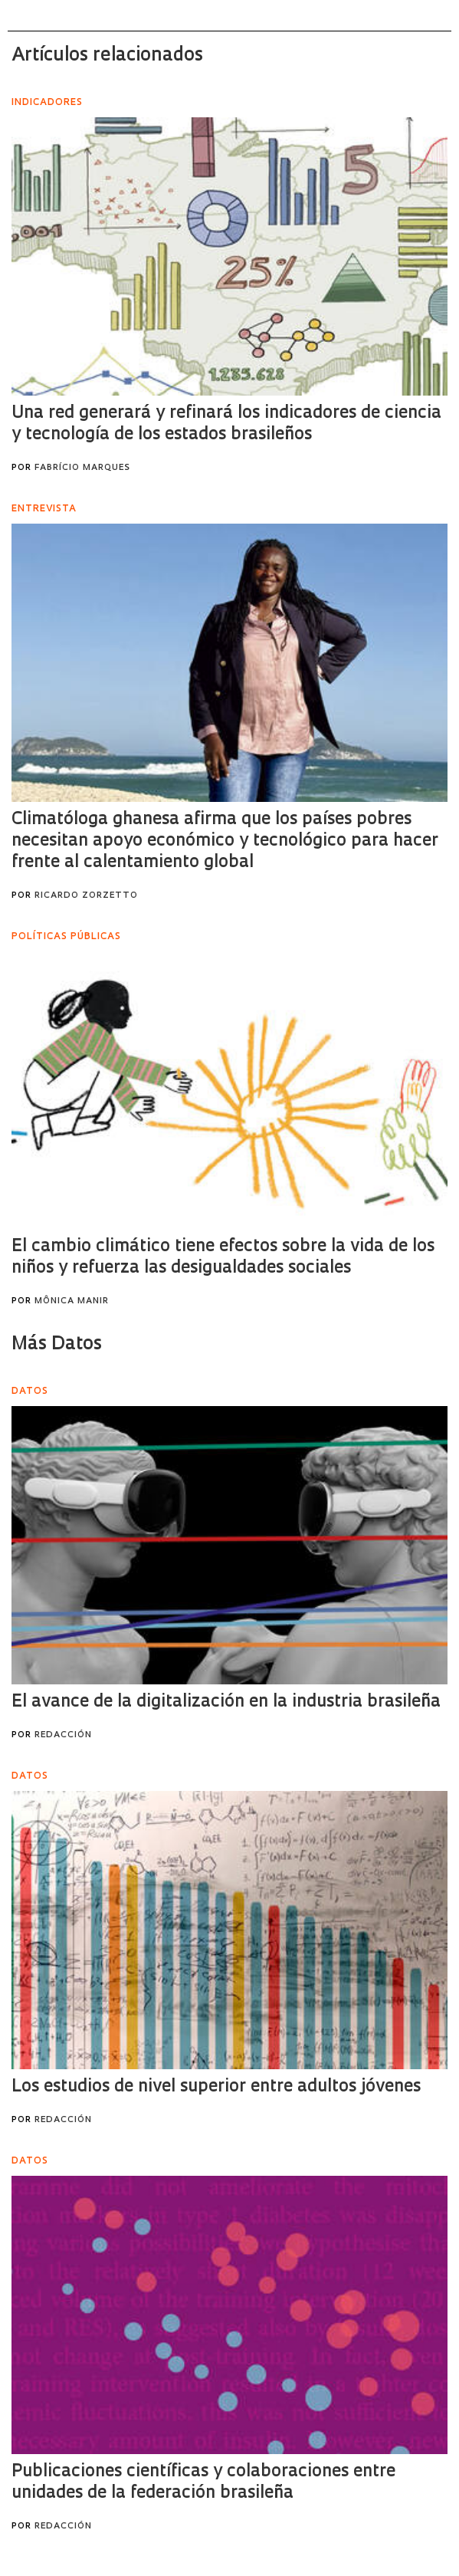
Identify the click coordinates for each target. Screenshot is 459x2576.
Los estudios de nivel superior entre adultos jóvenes (216, 2087)
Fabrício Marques (82, 468)
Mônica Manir (71, 1301)
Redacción (63, 1735)
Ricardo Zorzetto (86, 896)
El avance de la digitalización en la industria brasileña (226, 1702)
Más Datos (56, 1345)
